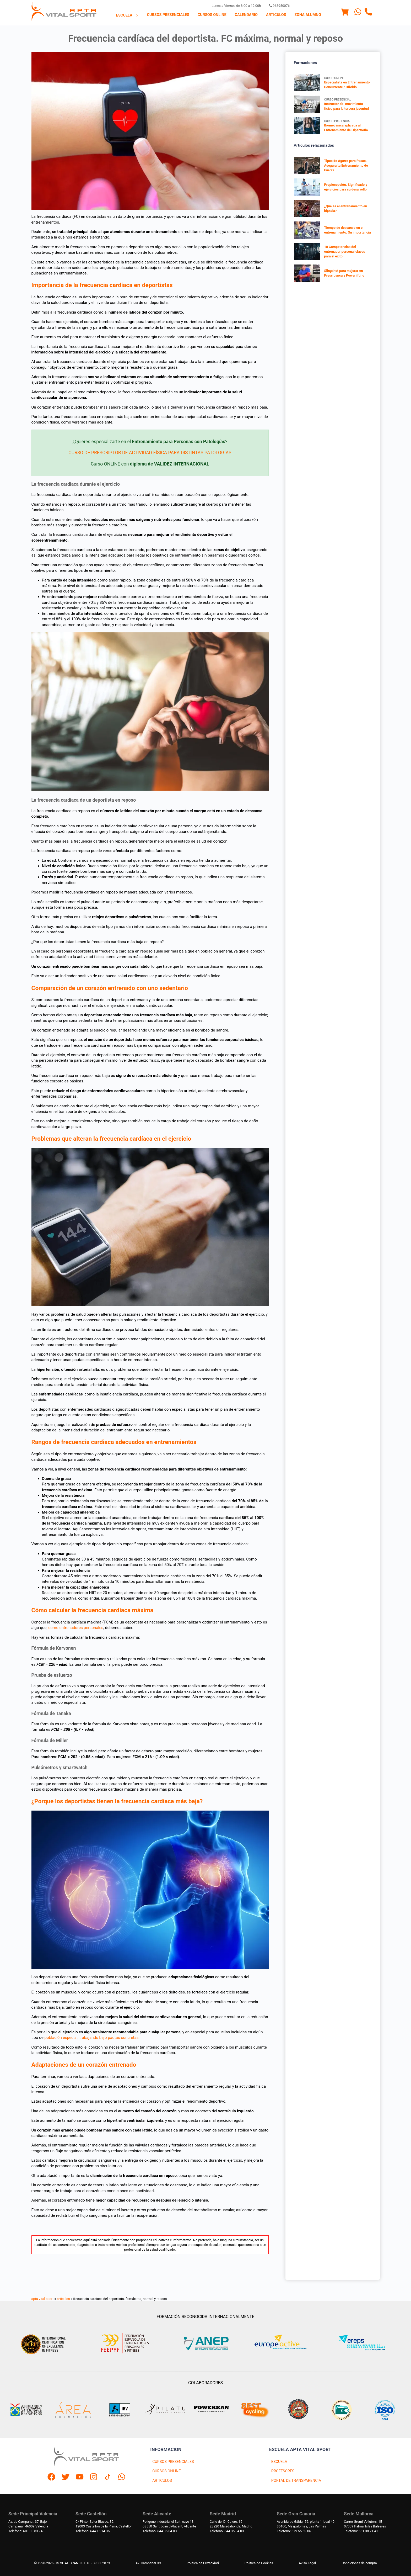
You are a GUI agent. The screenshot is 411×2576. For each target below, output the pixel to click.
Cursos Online (212, 15)
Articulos (276, 15)
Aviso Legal (307, 2563)
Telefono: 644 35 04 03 (160, 2531)
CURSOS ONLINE (166, 2471)
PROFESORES (282, 2471)
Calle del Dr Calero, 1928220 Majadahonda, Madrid (231, 2524)
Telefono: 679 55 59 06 (294, 2531)
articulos (63, 2299)
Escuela (127, 15)
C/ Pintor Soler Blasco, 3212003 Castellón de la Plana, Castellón (104, 2524)
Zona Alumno (308, 15)
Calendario (246, 15)
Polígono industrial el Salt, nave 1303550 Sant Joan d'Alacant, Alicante (169, 2524)
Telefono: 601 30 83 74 (25, 2531)
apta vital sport (42, 2299)
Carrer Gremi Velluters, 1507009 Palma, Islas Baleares (365, 2524)
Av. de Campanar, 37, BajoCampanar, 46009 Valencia (28, 2524)
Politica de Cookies (259, 2563)
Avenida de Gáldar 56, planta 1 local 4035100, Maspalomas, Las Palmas (305, 2524)
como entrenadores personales (75, 1627)
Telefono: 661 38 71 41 (361, 2531)
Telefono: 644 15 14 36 (92, 2531)
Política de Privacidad (203, 2563)
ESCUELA (279, 2461)
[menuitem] (127, 15)
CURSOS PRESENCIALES (173, 2461)
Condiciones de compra (359, 2563)
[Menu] (344, 13)
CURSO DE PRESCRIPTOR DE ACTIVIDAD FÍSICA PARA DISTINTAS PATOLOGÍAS (149, 452)
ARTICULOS (162, 2480)
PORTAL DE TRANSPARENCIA (296, 2480)
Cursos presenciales (168, 15)
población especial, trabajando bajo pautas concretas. (92, 2037)
